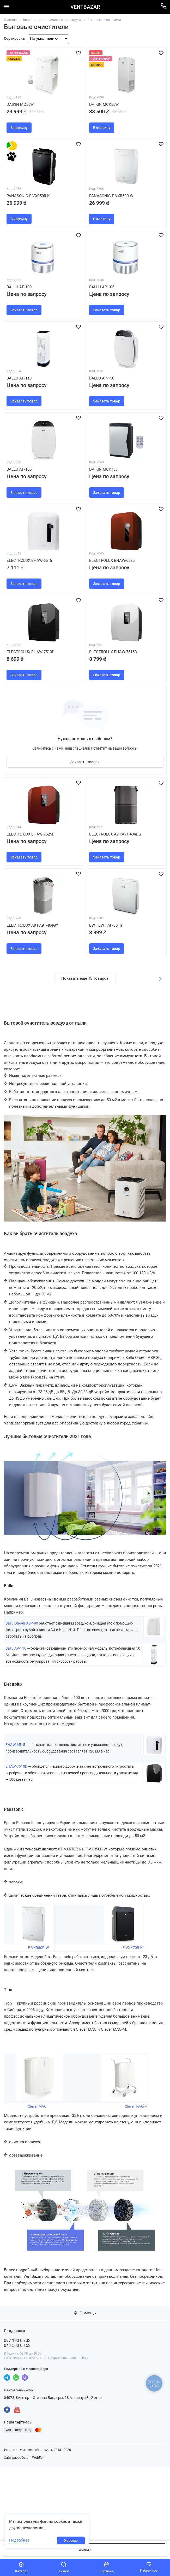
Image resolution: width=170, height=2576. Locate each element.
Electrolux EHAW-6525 (113, 603)
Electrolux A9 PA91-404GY (34, 998)
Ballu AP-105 (102, 308)
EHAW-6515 (15, 1818)
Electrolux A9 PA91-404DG (117, 899)
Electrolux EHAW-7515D (114, 702)
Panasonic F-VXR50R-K (29, 209)
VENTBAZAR (85, 7)
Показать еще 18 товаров (85, 1052)
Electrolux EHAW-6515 (30, 603)
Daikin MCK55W (104, 110)
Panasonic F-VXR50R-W (112, 209)
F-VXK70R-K (133, 2021)
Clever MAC (37, 2180)
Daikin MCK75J (104, 505)
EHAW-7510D (16, 1840)
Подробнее (19, 2540)
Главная (10, 20)
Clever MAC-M (136, 2180)
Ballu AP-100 (20, 308)
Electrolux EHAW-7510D (32, 702)
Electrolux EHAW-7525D (32, 899)
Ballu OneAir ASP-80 (21, 1697)
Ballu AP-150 (102, 406)
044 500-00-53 (17, 2419)
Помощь (85, 2386)
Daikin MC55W (21, 110)
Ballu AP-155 (20, 505)
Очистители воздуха (65, 20)
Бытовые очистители (104, 20)
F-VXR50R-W (38, 2021)
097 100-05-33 (17, 2414)
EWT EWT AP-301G (107, 998)
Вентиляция (32, 20)
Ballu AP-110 (20, 406)
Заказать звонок (85, 817)
